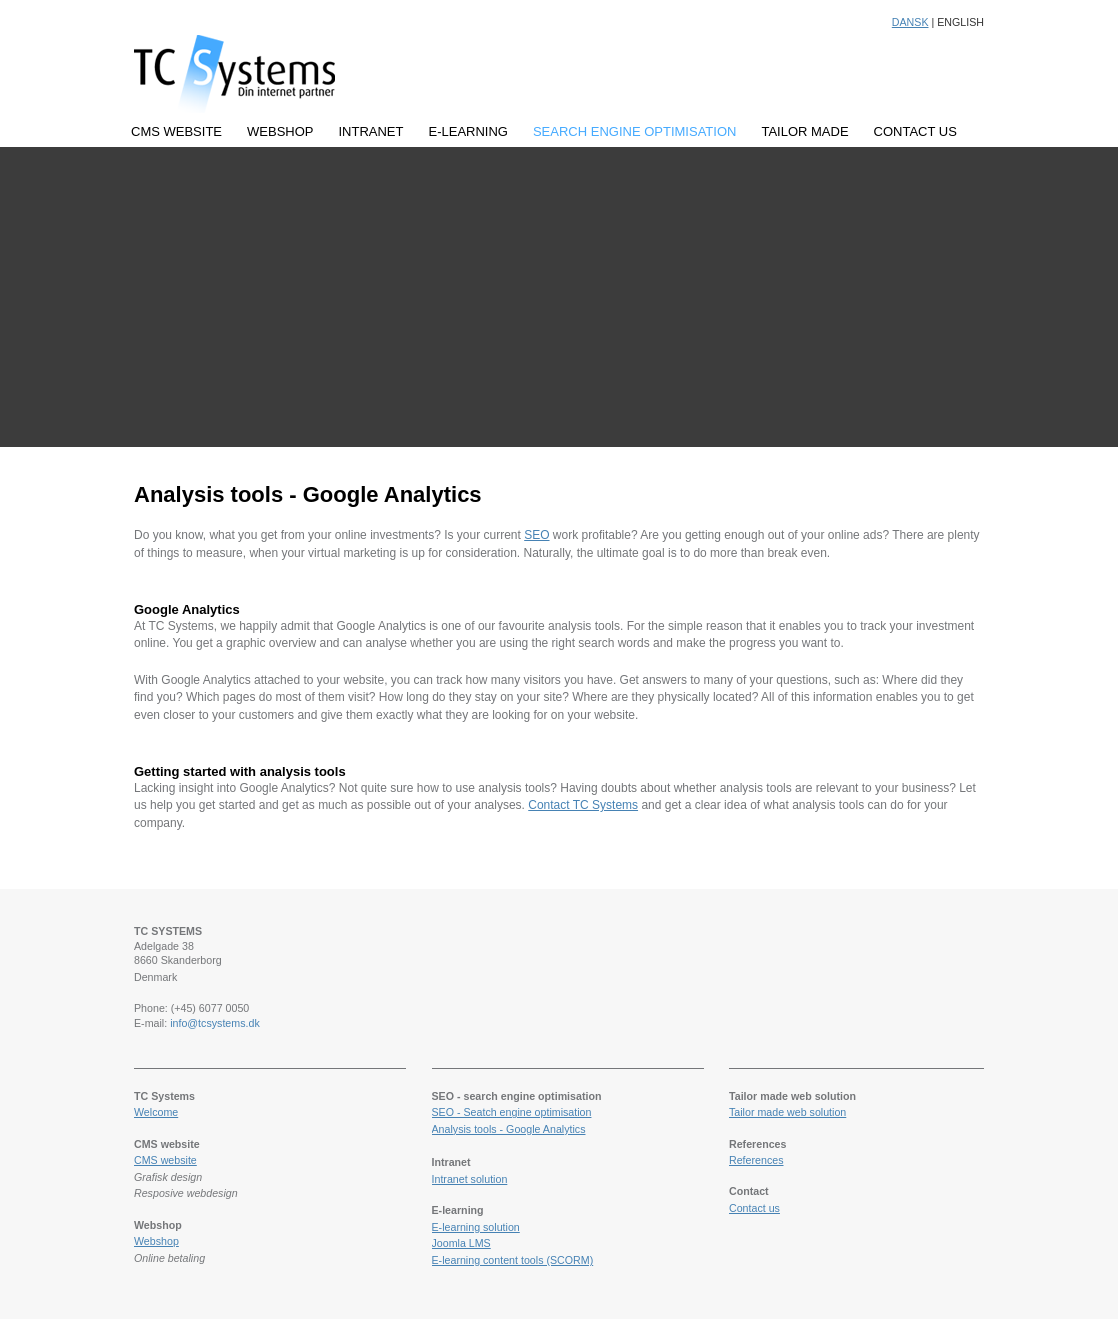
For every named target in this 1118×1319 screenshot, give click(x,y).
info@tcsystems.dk (215, 1023)
